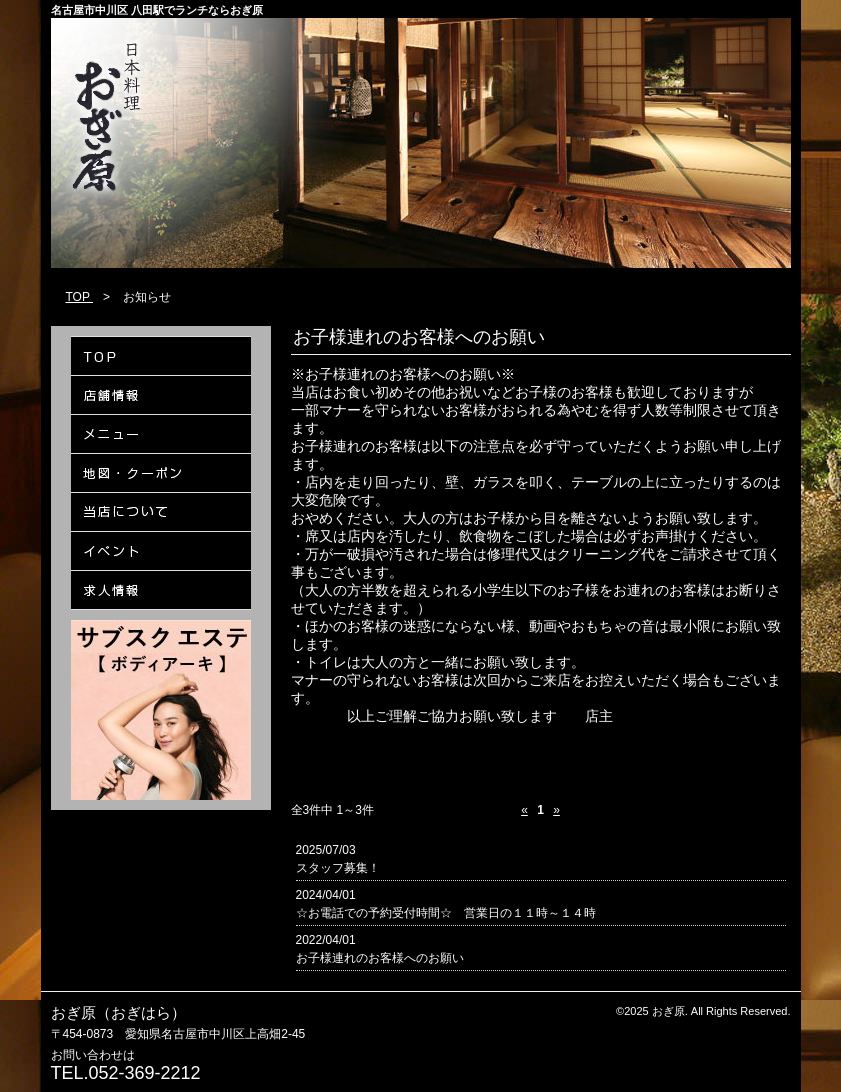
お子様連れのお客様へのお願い (380, 958)
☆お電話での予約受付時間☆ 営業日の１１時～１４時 (446, 913)
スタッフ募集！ (338, 868)
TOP (80, 297)
